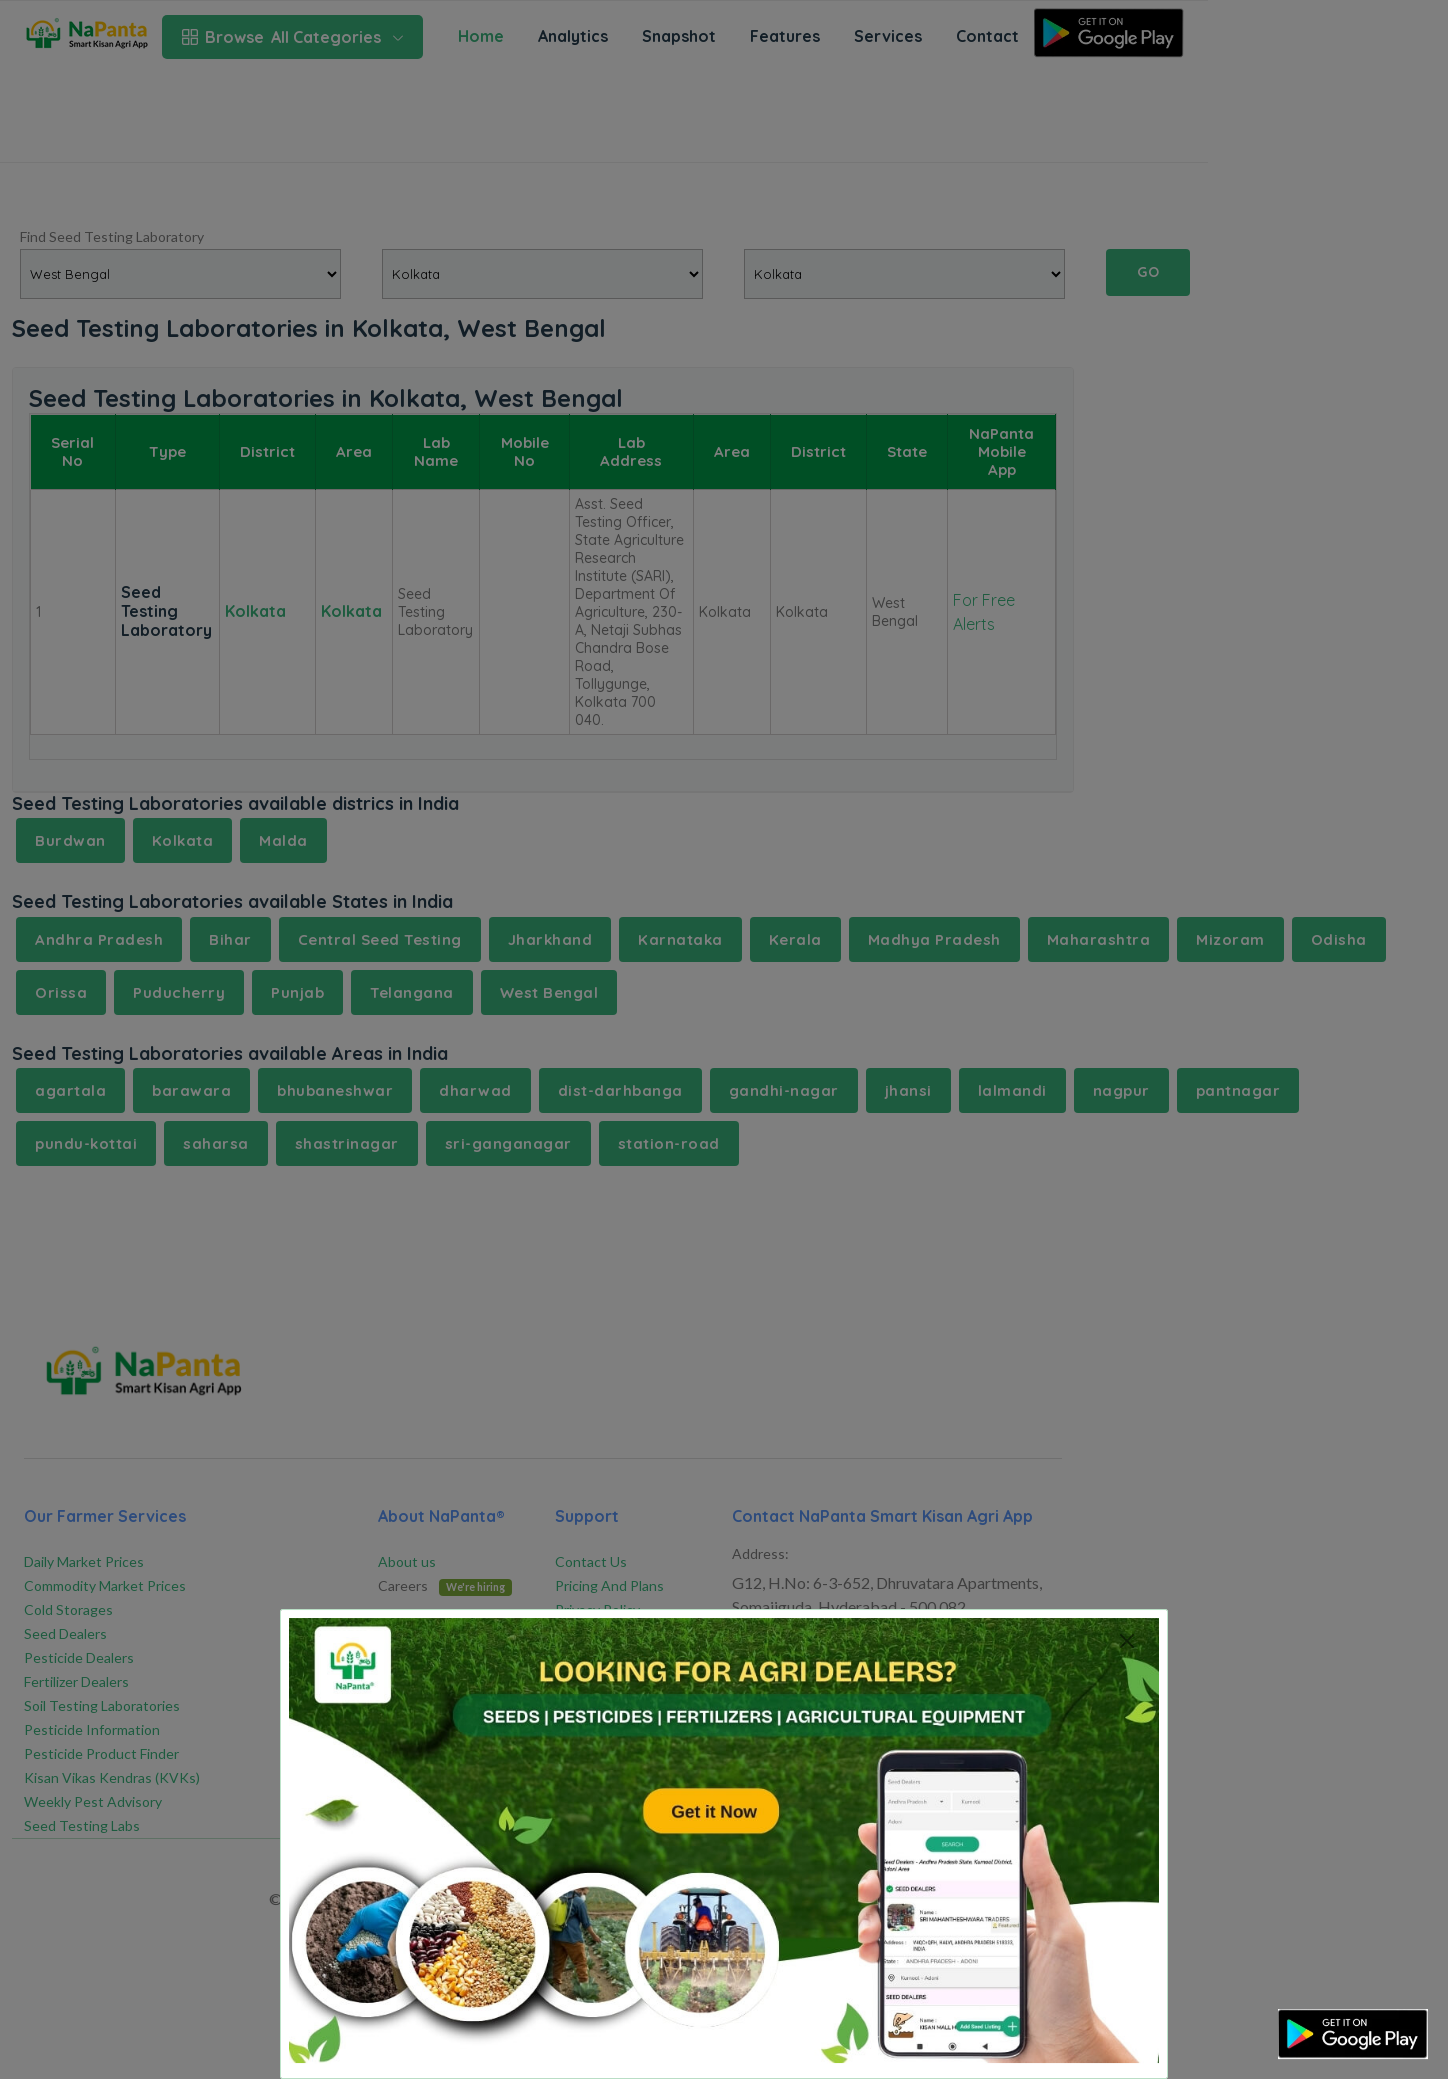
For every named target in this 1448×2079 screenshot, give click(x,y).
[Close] (1126, 1640)
